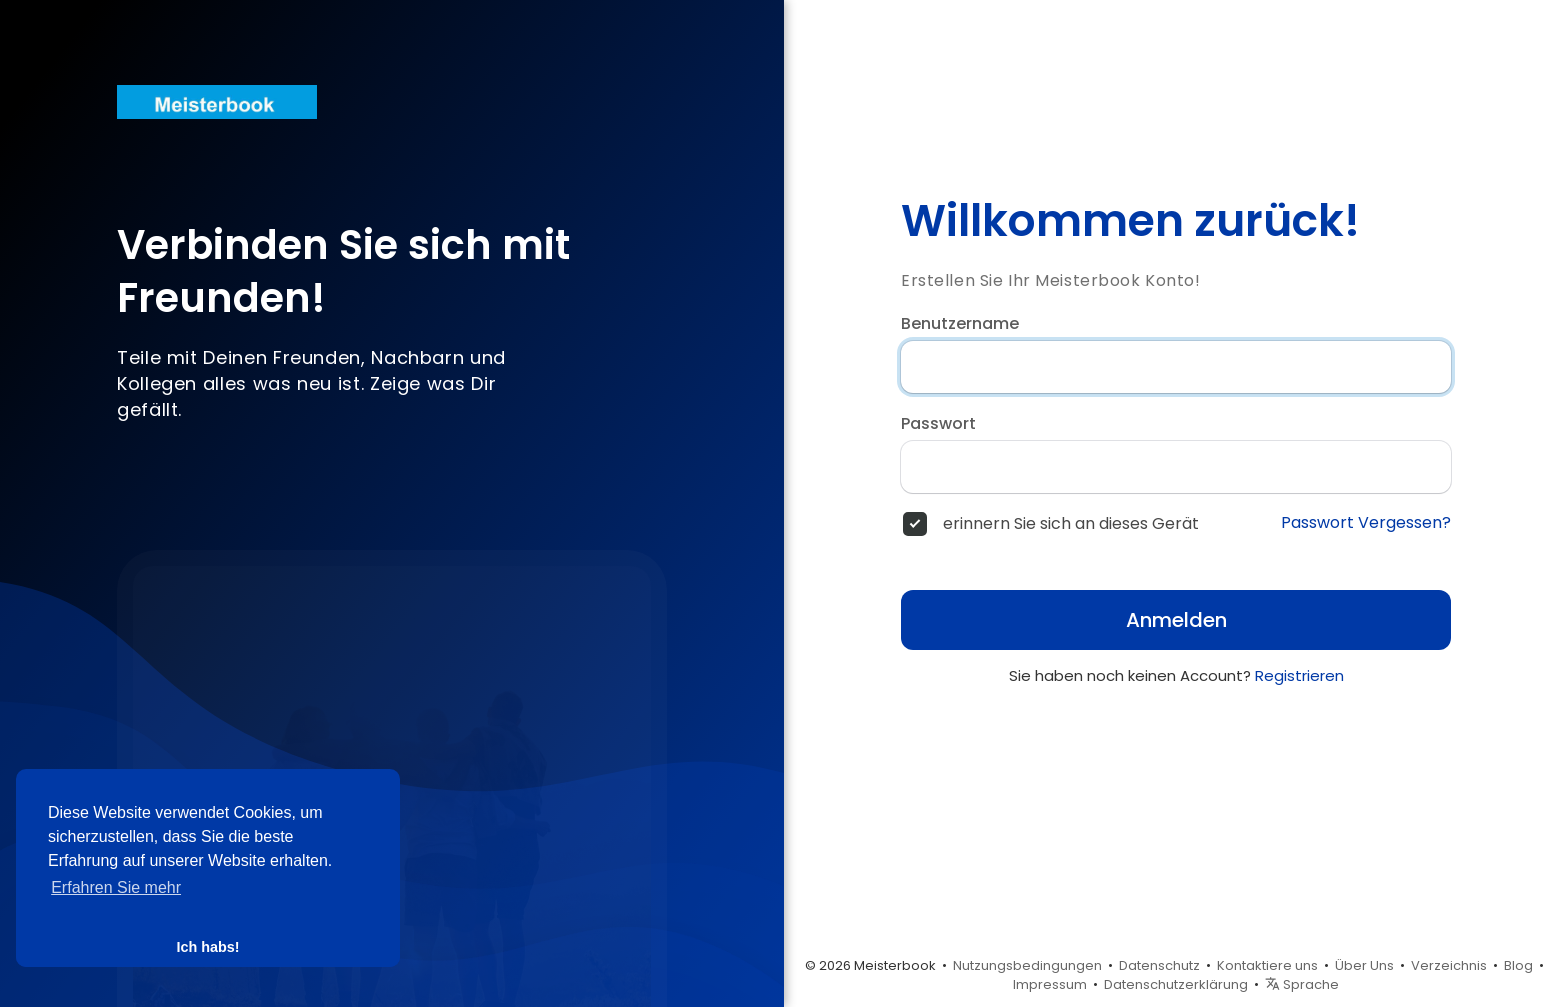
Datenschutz (1159, 965)
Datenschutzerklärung (1176, 984)
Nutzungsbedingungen (1027, 965)
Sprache (1302, 984)
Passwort (938, 424)
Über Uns (1364, 965)
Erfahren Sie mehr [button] (116, 887)
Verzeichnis (1449, 965)
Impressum (1050, 984)
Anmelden (1176, 620)
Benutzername (960, 324)
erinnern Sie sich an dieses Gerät (1071, 524)
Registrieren (1299, 675)
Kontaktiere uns (1267, 965)
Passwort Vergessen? (1366, 523)
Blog (1518, 965)
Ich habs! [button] (207, 947)
